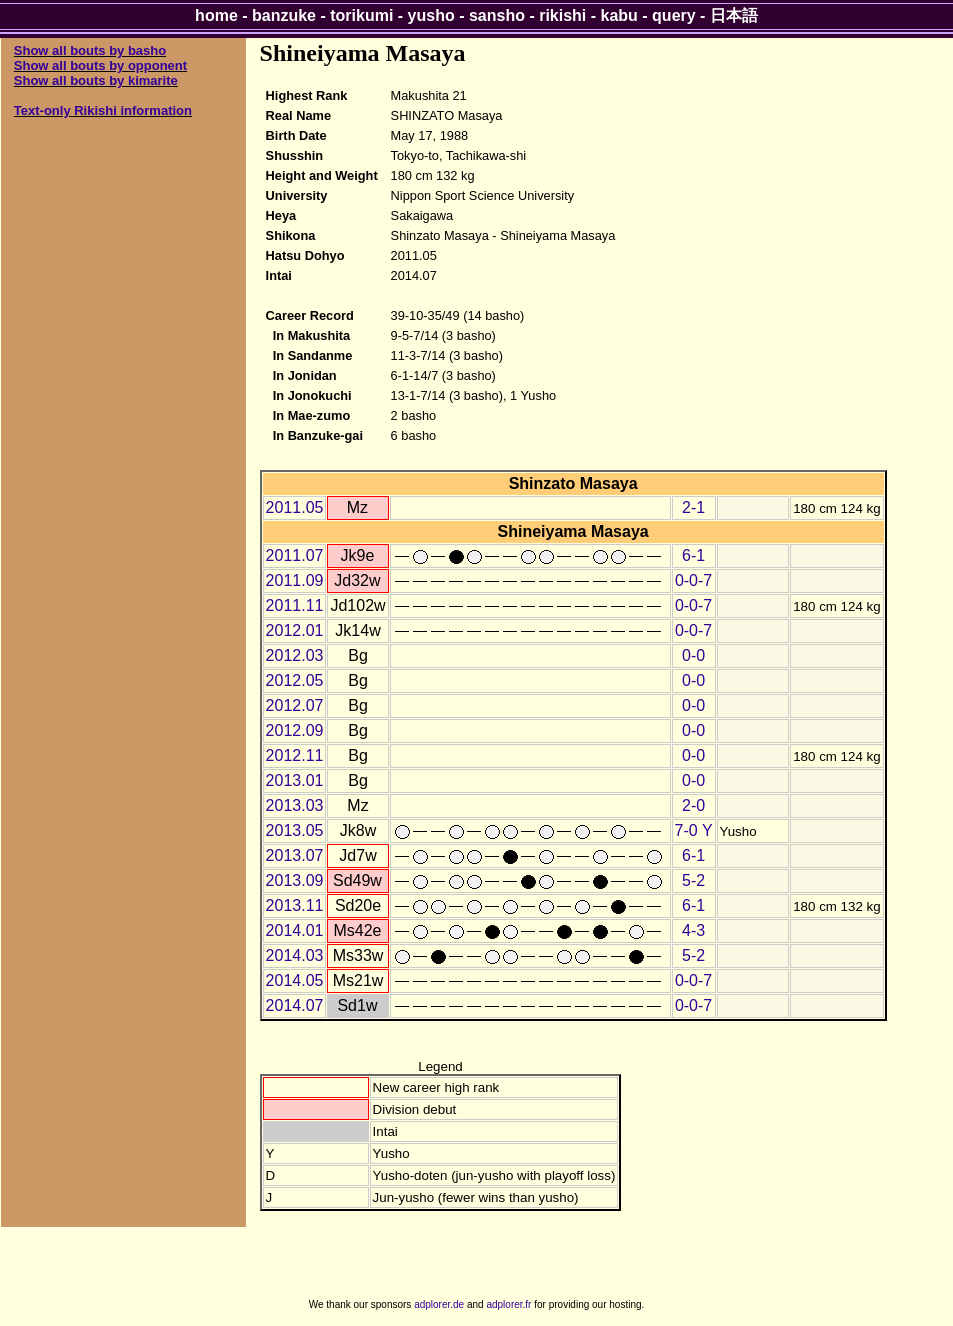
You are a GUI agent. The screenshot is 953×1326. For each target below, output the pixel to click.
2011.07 (295, 555)
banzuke (284, 15)
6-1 (693, 555)
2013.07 (295, 855)
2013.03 (295, 805)
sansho (497, 15)
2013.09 (295, 880)
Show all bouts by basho (90, 50)
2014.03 (295, 955)
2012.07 (295, 705)
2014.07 (295, 1005)
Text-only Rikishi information (103, 110)
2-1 (693, 507)
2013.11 (295, 905)
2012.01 (295, 630)
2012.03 (295, 655)
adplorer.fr (508, 1304)
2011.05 (295, 507)
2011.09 (295, 580)
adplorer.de (439, 1304)
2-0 (693, 805)
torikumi (361, 15)
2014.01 (295, 930)
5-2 (693, 880)
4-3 (693, 930)
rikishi (562, 15)
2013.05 (295, 830)
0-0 (693, 655)
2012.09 (295, 730)
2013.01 (295, 780)
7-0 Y (694, 830)
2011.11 (295, 605)
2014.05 (295, 980)
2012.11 (295, 755)
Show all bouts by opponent (100, 65)
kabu (619, 15)
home (216, 15)
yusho (431, 15)
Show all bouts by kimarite (96, 80)
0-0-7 (693, 580)
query (674, 15)
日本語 (734, 15)
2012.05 (295, 680)
